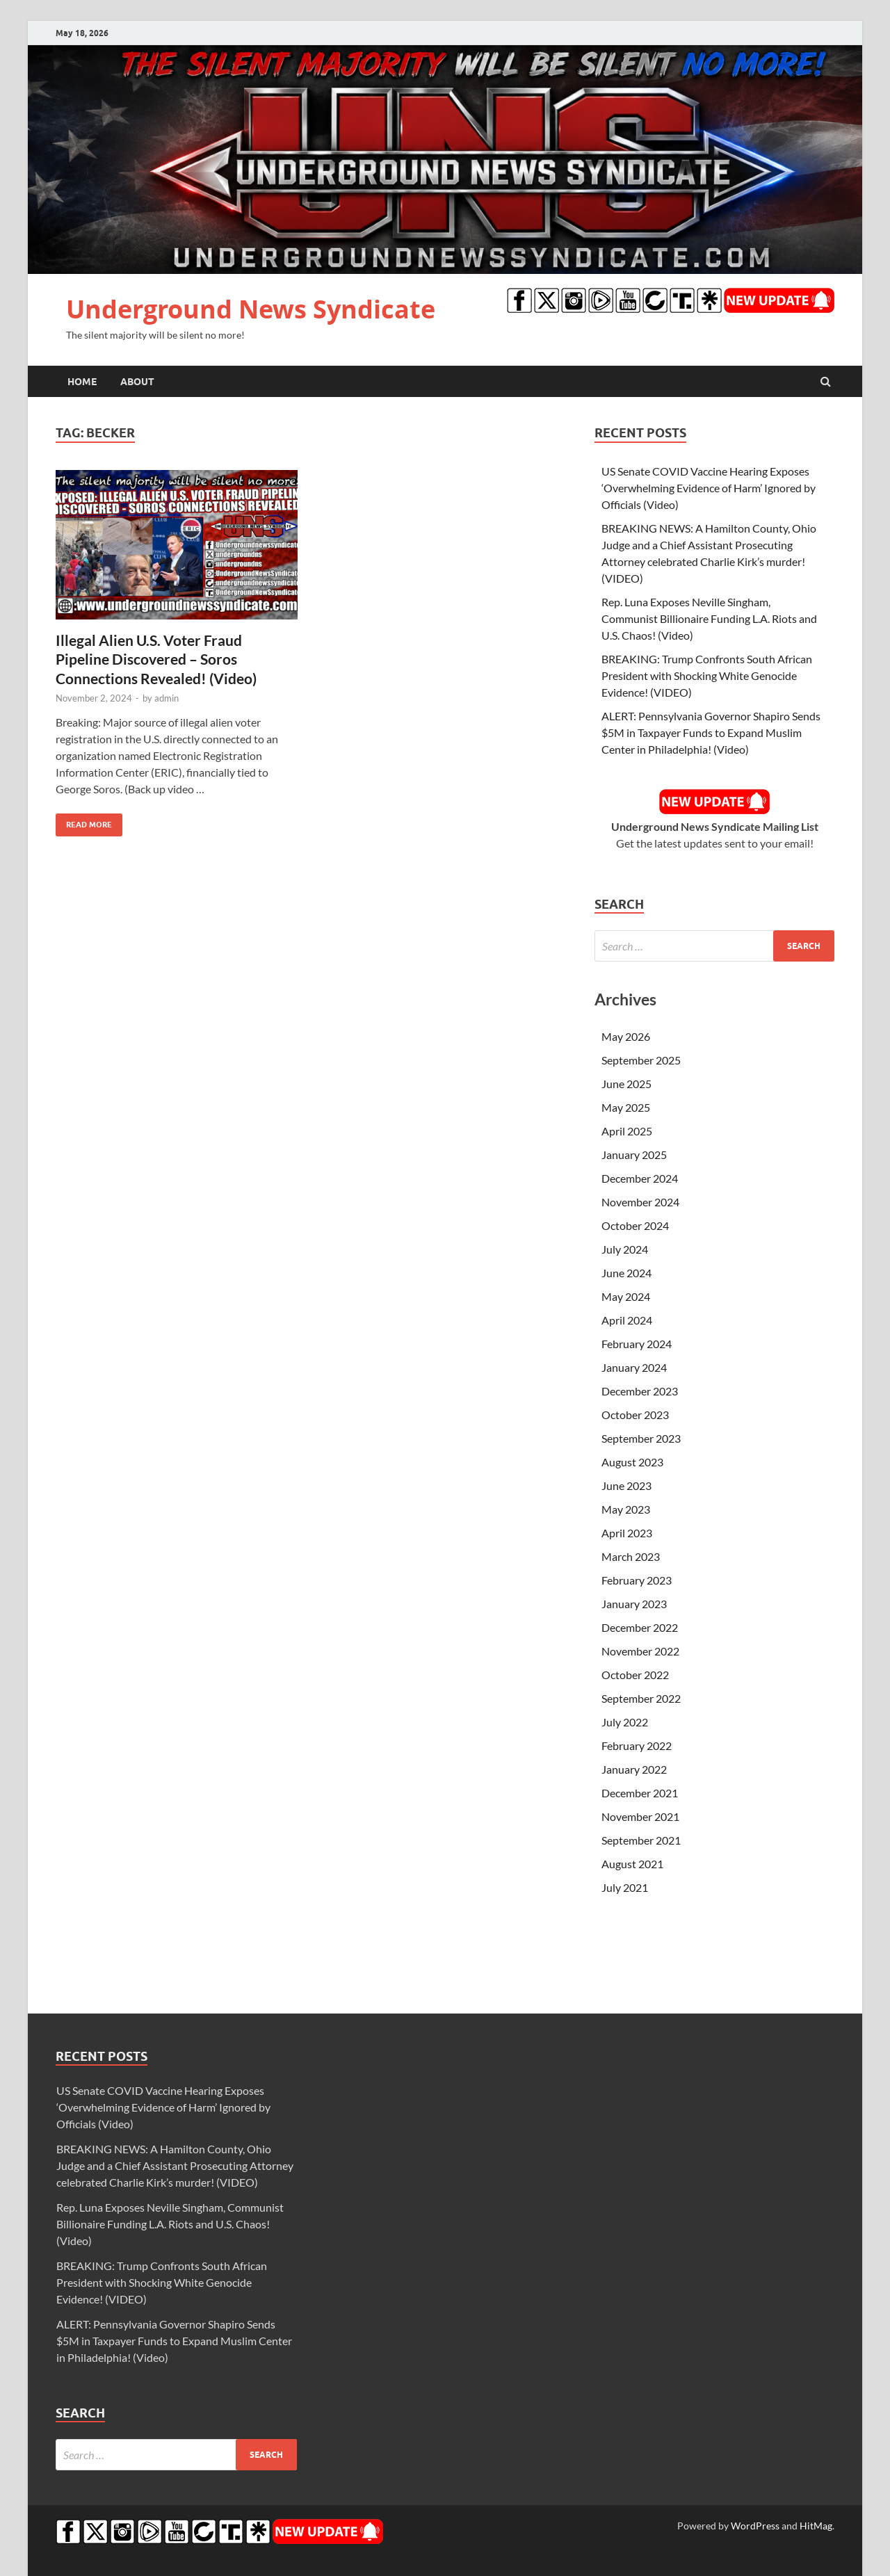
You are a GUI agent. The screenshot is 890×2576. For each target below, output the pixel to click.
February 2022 (636, 1745)
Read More (84, 821)
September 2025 (641, 1060)
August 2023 (632, 1461)
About (137, 381)
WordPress (755, 2526)
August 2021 (632, 1863)
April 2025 (626, 1130)
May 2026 (625, 1036)
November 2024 (640, 1201)
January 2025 (634, 1154)
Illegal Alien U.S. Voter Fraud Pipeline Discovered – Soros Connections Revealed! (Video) (156, 659)
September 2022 (641, 1698)
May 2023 (625, 1509)
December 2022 (639, 1627)
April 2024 (626, 1320)
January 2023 (634, 1603)
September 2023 (641, 1438)
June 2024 (626, 1272)
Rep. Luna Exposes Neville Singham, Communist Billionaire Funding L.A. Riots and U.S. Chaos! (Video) (709, 618)
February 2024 (636, 1343)
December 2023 (639, 1391)
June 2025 (626, 1083)
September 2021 (641, 1840)
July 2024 (624, 1249)
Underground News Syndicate (250, 309)
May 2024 (625, 1296)
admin (166, 698)
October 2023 (635, 1414)
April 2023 (626, 1532)
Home (82, 381)
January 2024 (634, 1367)
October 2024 (635, 1225)
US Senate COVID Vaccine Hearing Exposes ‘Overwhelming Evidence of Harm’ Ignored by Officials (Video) (708, 487)
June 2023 (626, 1485)
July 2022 (624, 1721)
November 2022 (640, 1651)
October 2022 (635, 1674)
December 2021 (639, 1792)
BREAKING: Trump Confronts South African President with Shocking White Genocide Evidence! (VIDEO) (706, 675)
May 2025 (625, 1107)
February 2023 (636, 1580)
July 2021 (624, 1887)
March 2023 (630, 1556)
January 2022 (634, 1769)
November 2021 (640, 1816)
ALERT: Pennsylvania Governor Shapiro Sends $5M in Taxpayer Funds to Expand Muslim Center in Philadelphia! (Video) (710, 732)
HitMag (816, 2526)
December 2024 (639, 1178)
